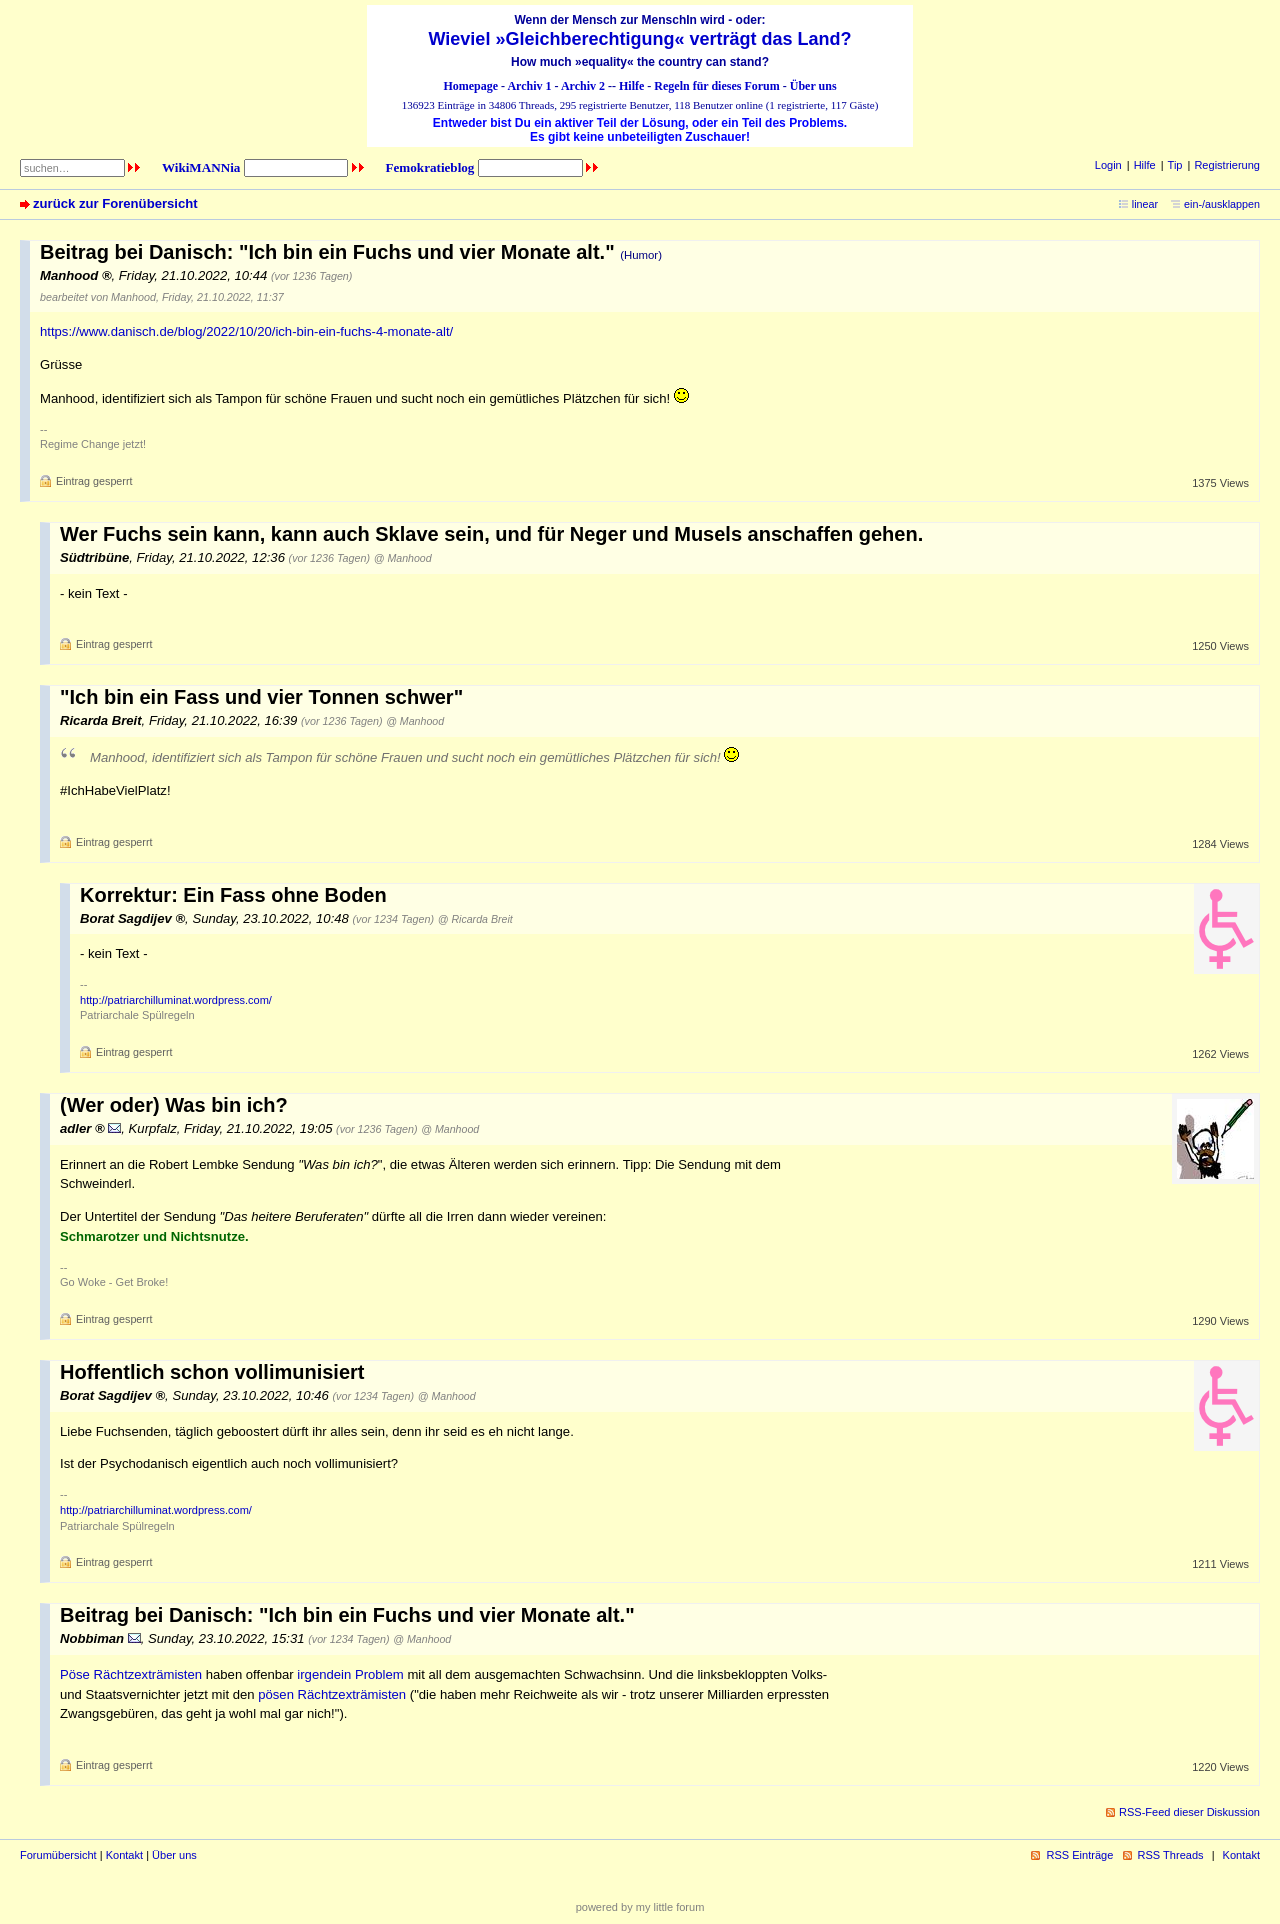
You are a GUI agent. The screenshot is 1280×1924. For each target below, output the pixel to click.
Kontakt (124, 1855)
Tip (1175, 165)
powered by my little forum (640, 1907)
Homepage (470, 86)
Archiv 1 (529, 86)
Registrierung (1227, 165)
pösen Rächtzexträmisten (332, 1694)
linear (1145, 204)
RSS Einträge (1079, 1855)
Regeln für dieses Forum (716, 86)
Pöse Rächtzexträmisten (131, 1674)
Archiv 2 (583, 86)
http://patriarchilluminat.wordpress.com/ (176, 1000)
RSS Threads (1171, 1855)
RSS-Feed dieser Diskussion (1189, 1812)
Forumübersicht (58, 1855)
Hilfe (631, 86)
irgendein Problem (350, 1674)
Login (1108, 165)
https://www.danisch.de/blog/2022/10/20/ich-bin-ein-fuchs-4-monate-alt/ (246, 331)
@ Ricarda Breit (475, 919)
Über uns (813, 86)
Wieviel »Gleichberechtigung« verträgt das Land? (640, 39)
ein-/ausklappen (1222, 204)
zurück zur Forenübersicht (115, 203)
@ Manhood (403, 558)
